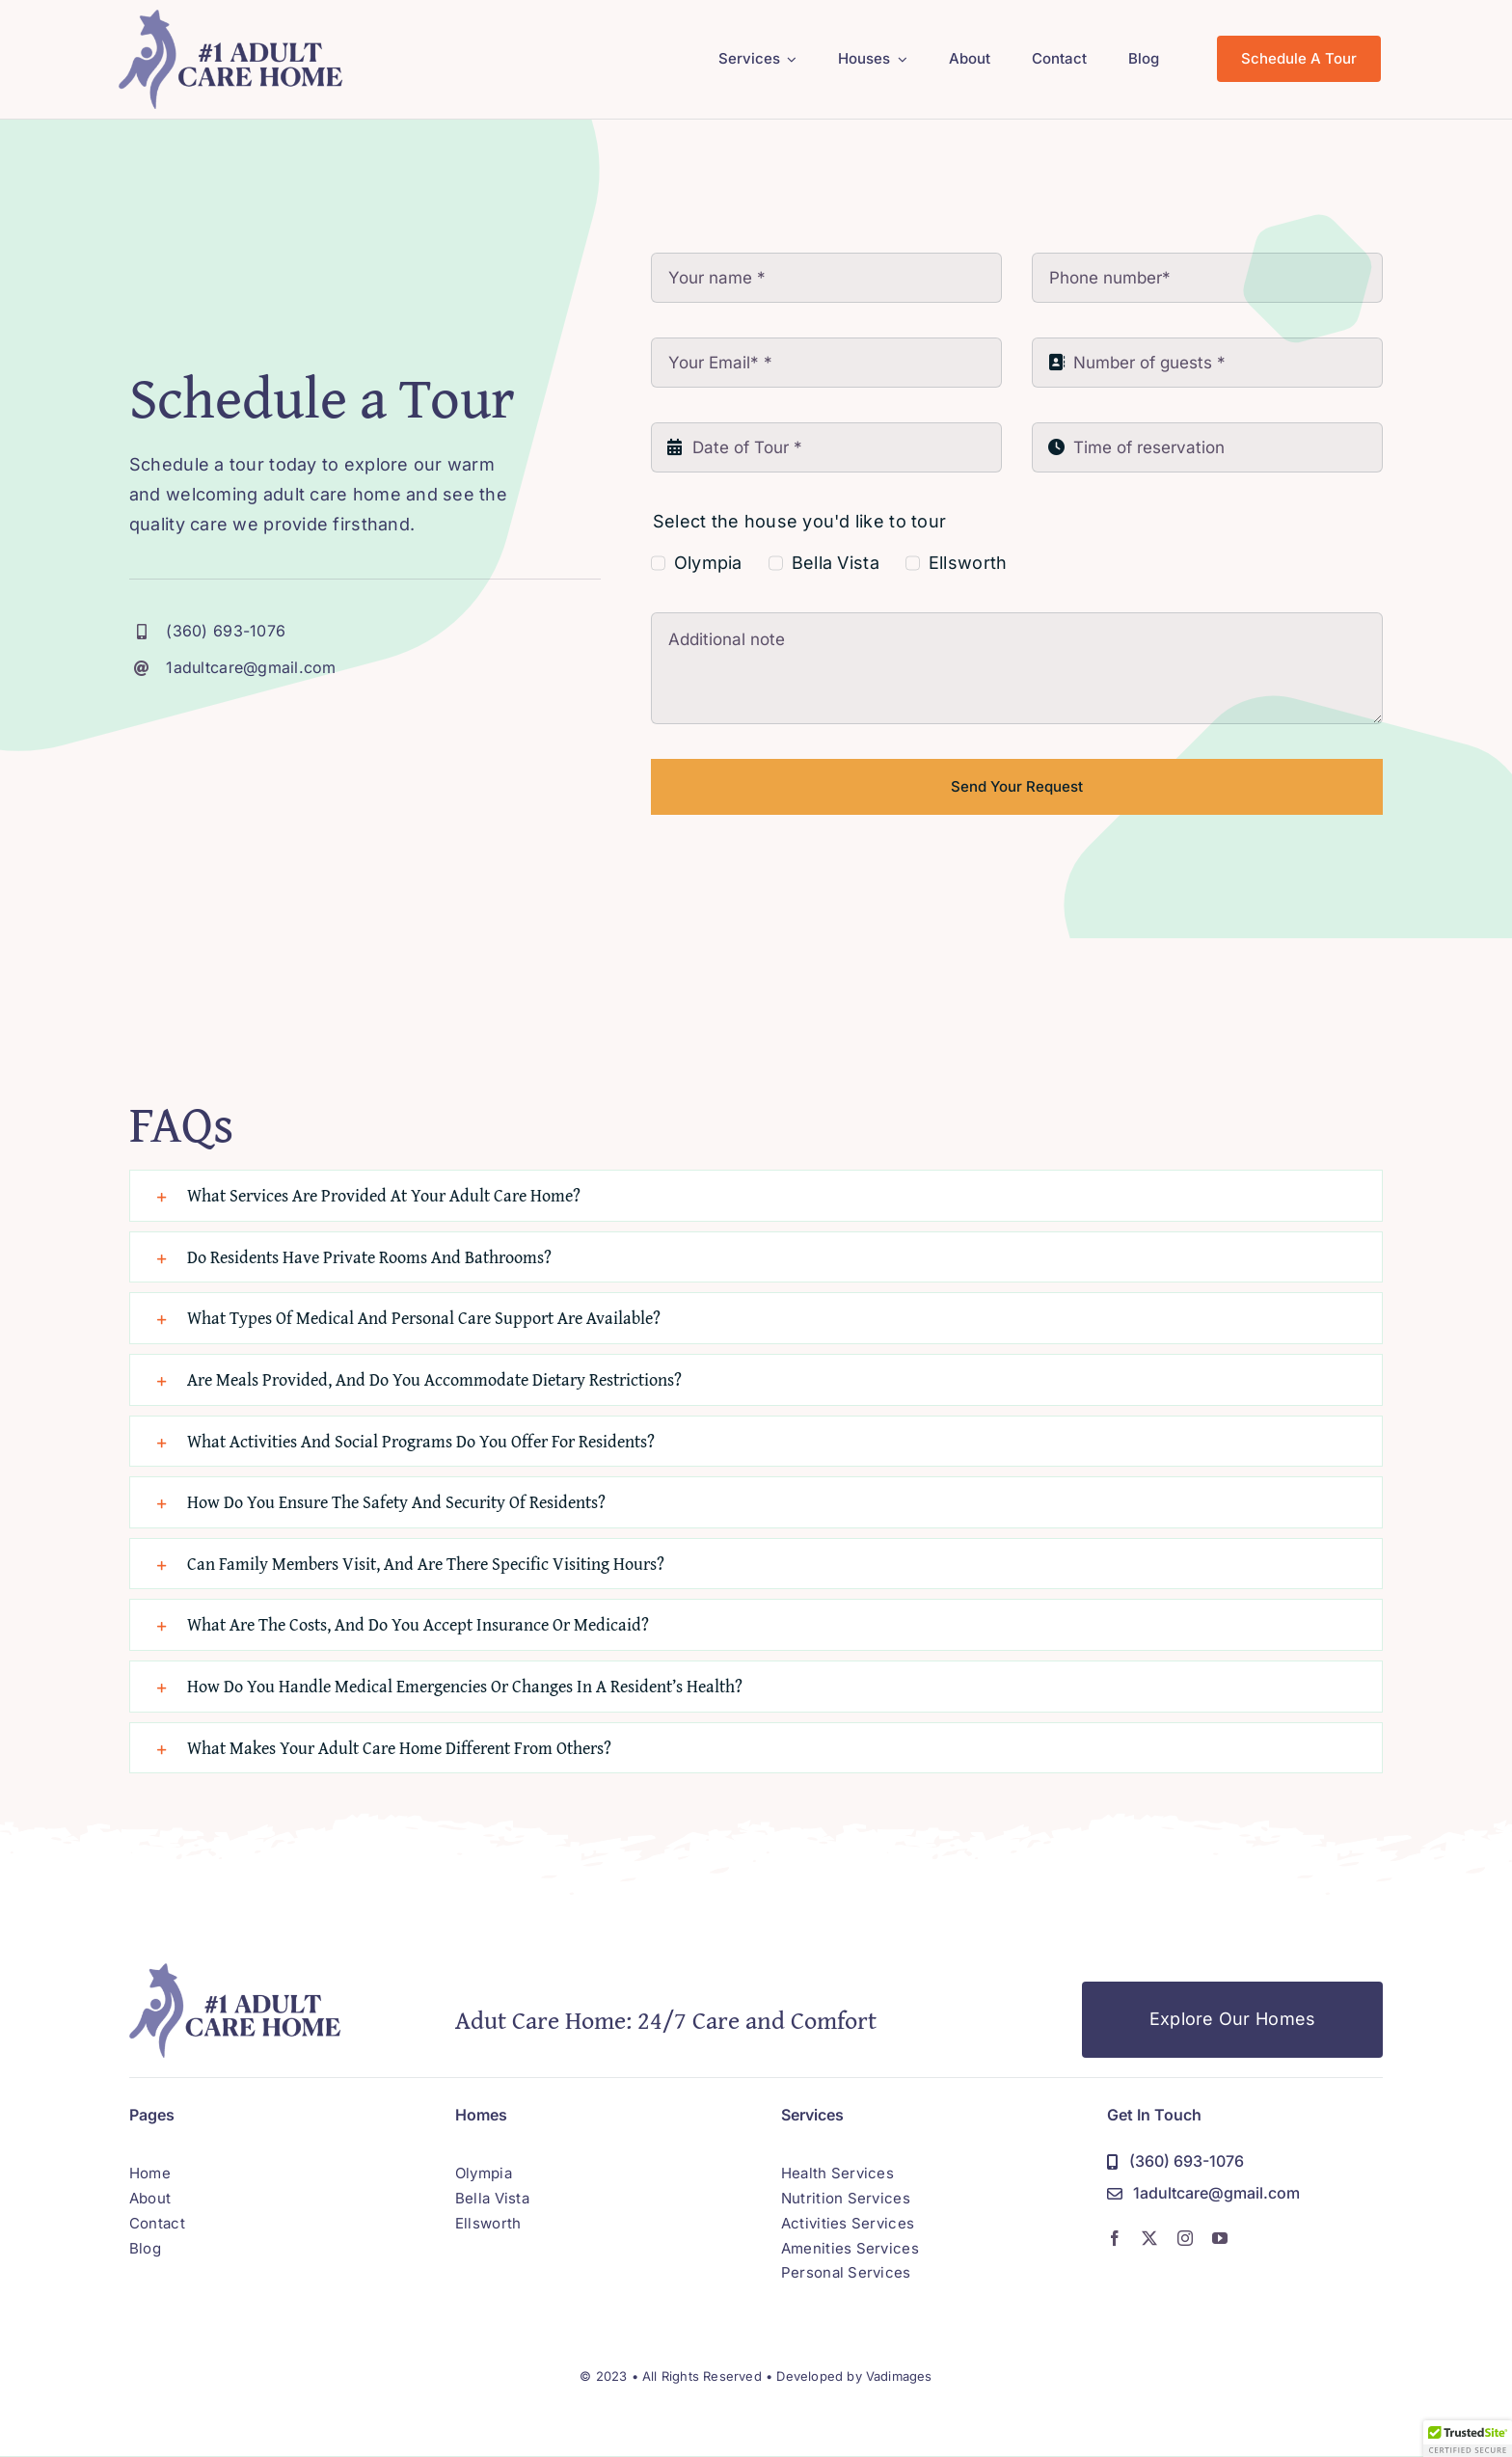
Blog (145, 2248)
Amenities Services (850, 2248)
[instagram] (1185, 2238)
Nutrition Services (845, 2198)
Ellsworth (968, 563)
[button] (756, 1196)
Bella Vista (835, 563)
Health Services (837, 2173)
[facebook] (1114, 2238)
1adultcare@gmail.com (251, 667)
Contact (157, 2223)
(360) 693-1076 (225, 630)
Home (150, 2173)
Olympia (708, 563)
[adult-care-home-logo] (231, 18)
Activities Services (847, 2223)
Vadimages (899, 2376)
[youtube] (1220, 2238)
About (150, 2198)
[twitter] (1149, 2238)
